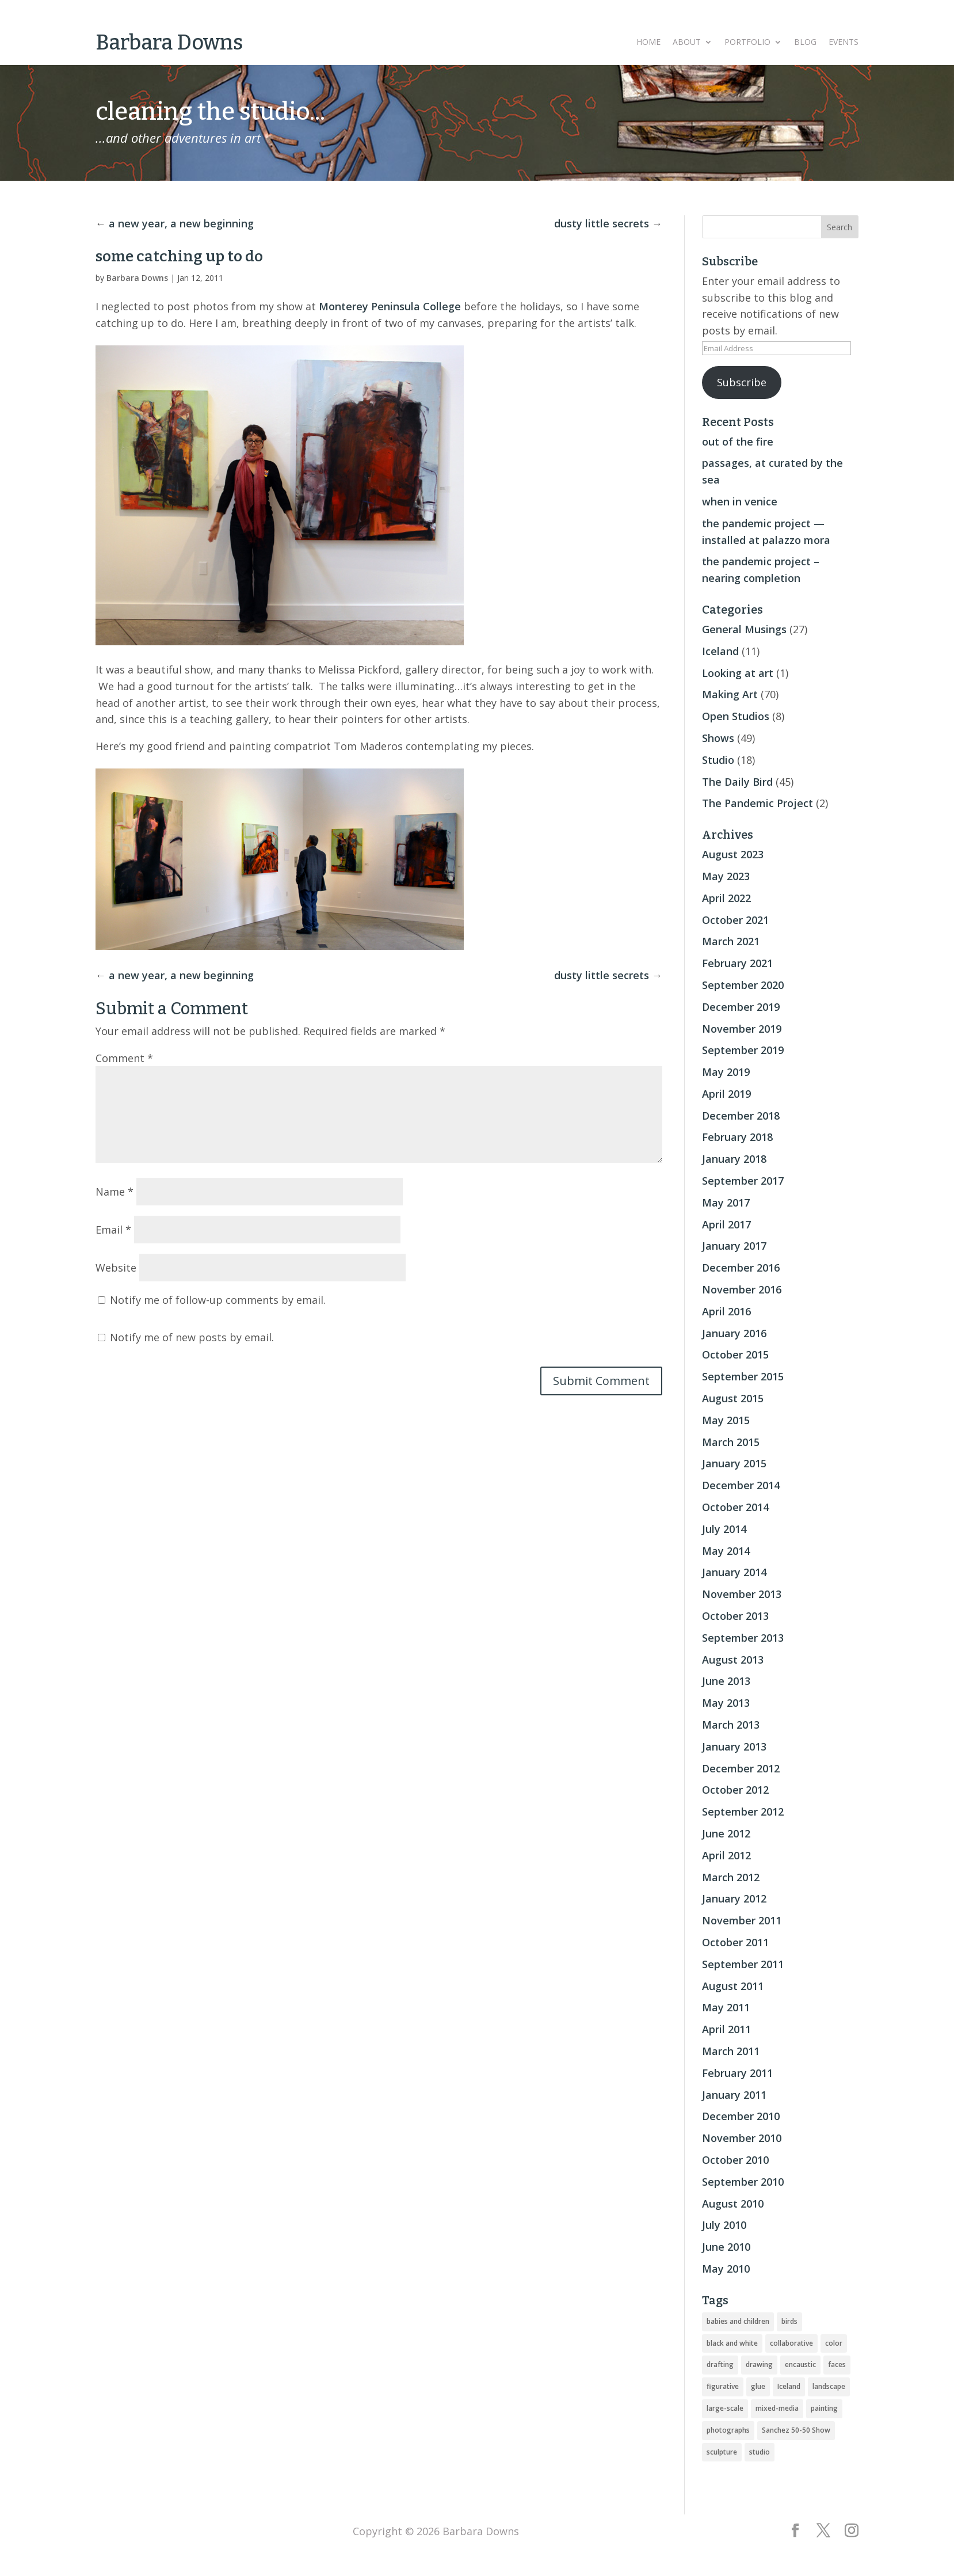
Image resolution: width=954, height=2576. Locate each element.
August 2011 (733, 1986)
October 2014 (735, 1507)
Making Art (730, 694)
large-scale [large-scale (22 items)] (725, 2408)
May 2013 (726, 1703)
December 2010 (741, 2116)
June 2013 (726, 1681)
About (687, 42)
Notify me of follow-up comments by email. (218, 1300)
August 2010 (733, 2203)
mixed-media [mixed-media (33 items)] (777, 2408)
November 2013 (741, 1594)
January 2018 (734, 1159)
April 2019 (726, 1094)
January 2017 (734, 1246)
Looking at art (737, 673)
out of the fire (737, 441)
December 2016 (741, 1267)
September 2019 (743, 1050)
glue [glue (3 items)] (758, 2386)
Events (843, 42)
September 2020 (743, 985)
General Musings (744, 629)
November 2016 (741, 1289)
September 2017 (743, 1181)
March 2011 (731, 2051)
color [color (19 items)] (833, 2343)
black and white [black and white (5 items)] (732, 2343)
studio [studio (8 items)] (759, 2452)
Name (114, 1191)
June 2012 (726, 1833)
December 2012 (741, 1768)
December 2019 (741, 1007)
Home (648, 42)
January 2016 (734, 1333)
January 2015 (734, 1463)
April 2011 (726, 2029)
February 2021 (737, 963)
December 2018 (741, 1116)
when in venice (739, 501)
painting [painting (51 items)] (824, 2408)
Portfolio (747, 42)
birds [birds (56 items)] (789, 2321)
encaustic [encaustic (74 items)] (800, 2364)
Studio (718, 760)
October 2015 (735, 1354)
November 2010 (741, 2138)
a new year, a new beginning (181, 223)
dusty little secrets (601, 223)
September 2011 (743, 1964)
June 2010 (726, 2247)
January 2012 (734, 1898)
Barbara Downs (137, 277)
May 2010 (726, 2269)
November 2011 (741, 1920)
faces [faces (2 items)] (837, 2364)
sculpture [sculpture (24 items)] (722, 2452)
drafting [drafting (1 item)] (720, 2364)
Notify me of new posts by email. (192, 1337)
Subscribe (741, 382)
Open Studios (735, 716)
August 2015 (733, 1398)
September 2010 (743, 2182)
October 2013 (735, 1616)
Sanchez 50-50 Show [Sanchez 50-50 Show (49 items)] (796, 2430)
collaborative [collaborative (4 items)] (791, 2343)
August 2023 (733, 854)
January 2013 (734, 1746)
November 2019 (741, 1029)
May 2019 (726, 1072)
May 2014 (726, 1551)
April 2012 (726, 1855)
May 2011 (726, 2007)
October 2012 (735, 1790)
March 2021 (731, 941)
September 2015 (743, 1376)
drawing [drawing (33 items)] (759, 2364)
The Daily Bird (737, 782)
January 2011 (734, 2095)
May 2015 (726, 1420)
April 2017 (726, 1224)
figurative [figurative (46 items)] (723, 2386)
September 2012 (743, 1811)
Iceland (720, 651)
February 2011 (737, 2073)
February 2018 (737, 1137)
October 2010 (735, 2160)
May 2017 (726, 1202)
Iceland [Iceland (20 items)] (788, 2386)
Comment (124, 1058)
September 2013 (743, 1638)
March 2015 (731, 1442)
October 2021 (735, 920)
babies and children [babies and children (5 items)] (738, 2321)
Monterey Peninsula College (390, 306)
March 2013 (731, 1725)
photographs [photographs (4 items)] (728, 2430)
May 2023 (726, 876)
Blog (805, 42)
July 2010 (724, 2225)
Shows (718, 738)
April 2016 (726, 1311)
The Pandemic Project (757, 803)
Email (113, 1229)
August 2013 (733, 1659)
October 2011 (735, 1942)
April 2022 (726, 898)
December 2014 (741, 1485)
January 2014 (734, 1572)
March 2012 (731, 1877)
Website (116, 1267)
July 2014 (724, 1529)
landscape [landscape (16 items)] (828, 2386)
